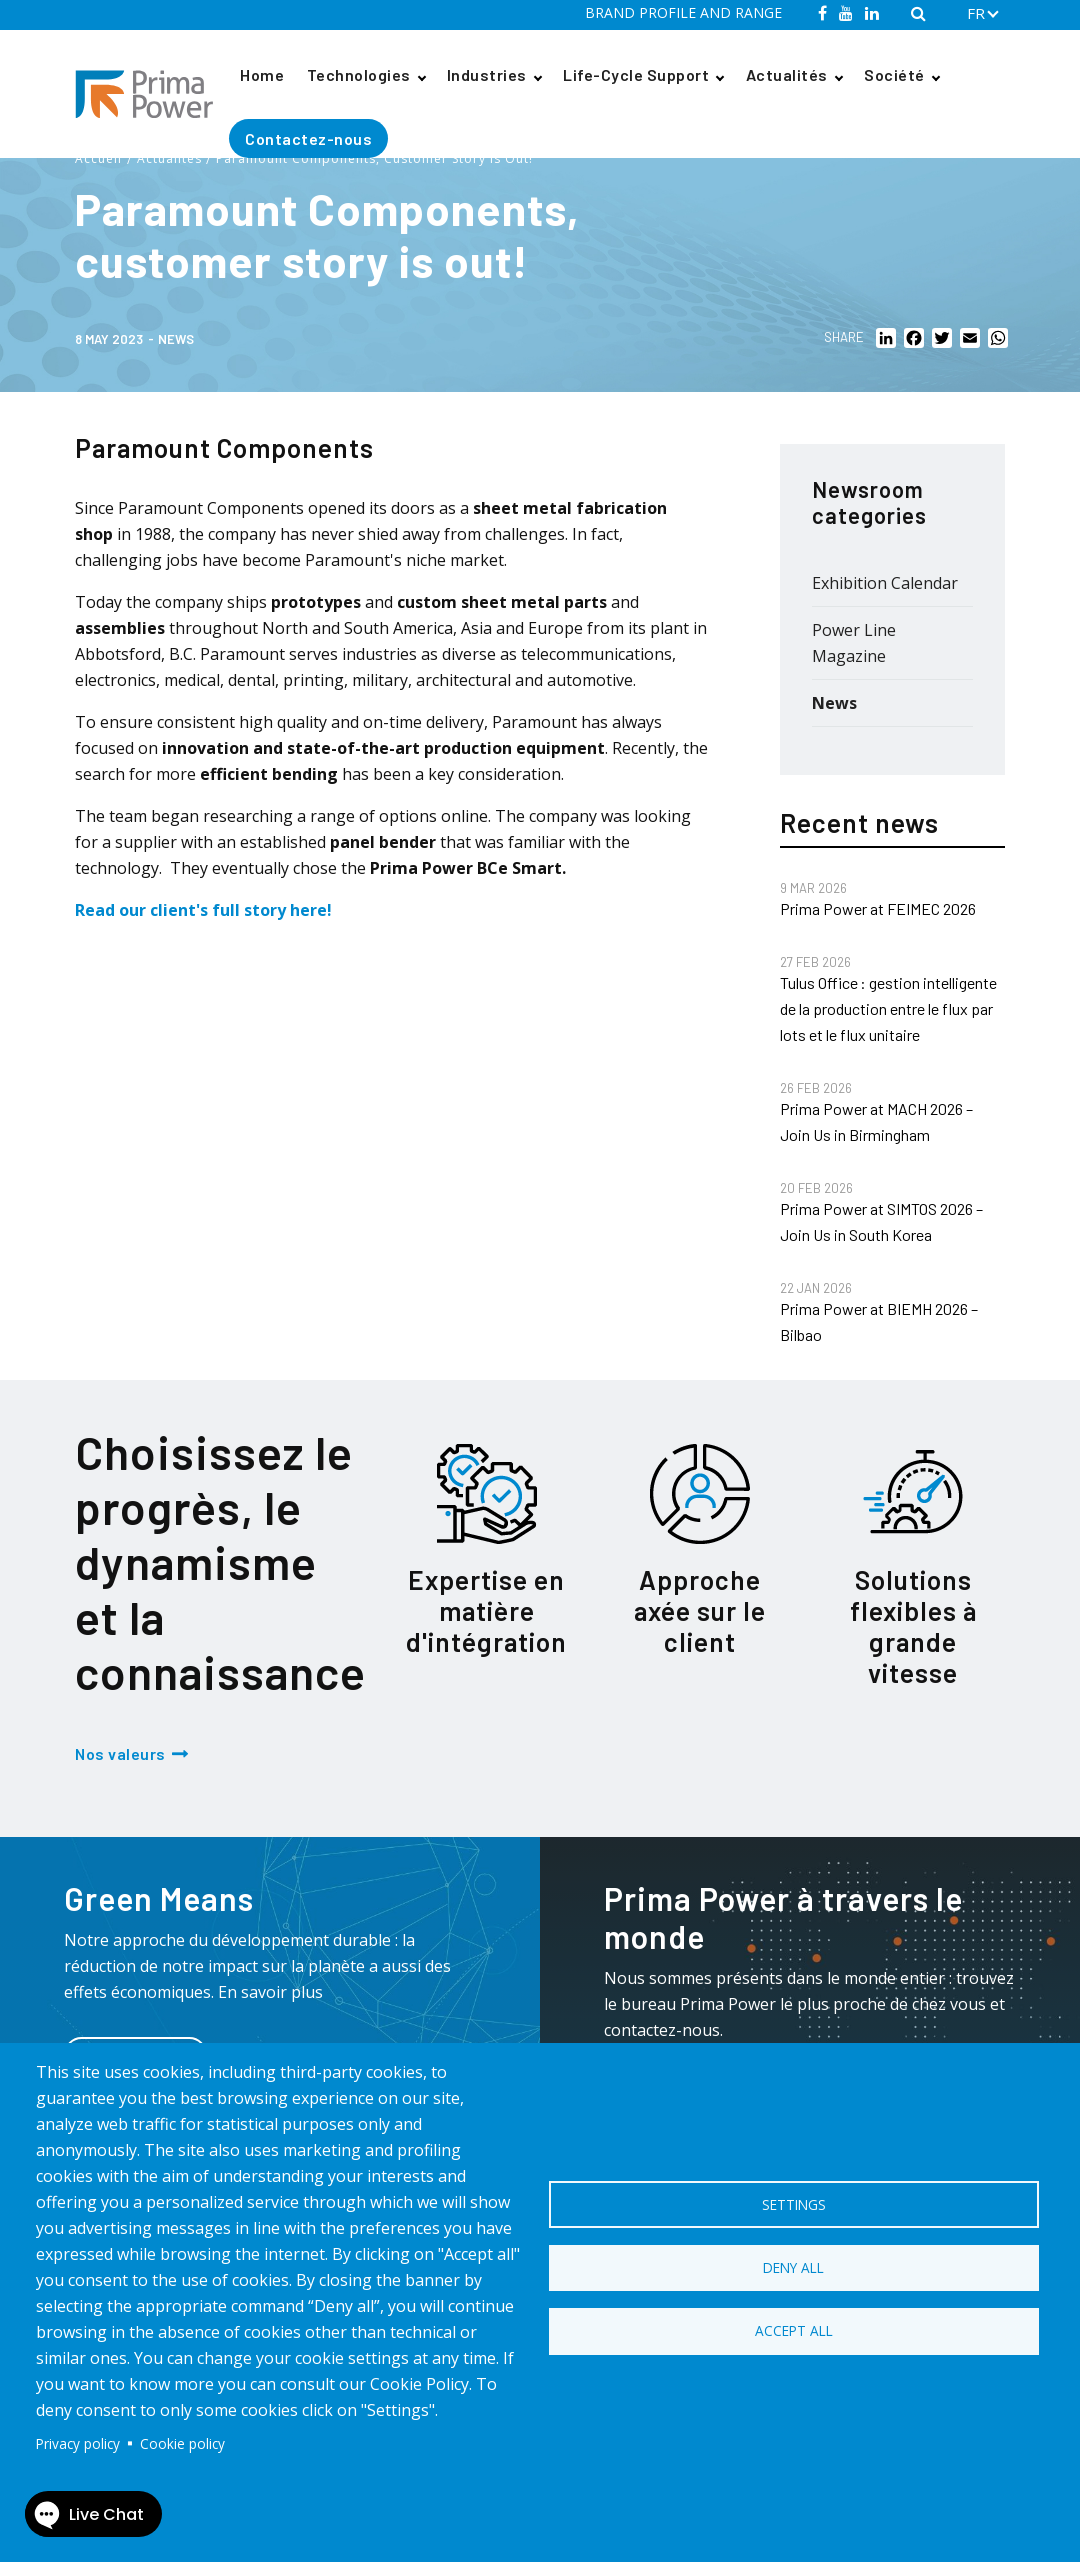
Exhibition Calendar (885, 583)
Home (262, 74)
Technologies (359, 74)
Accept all (794, 2332)
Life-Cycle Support (636, 74)
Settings (794, 2202)
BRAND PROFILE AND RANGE (683, 12)
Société (894, 74)
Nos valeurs (120, 1753)
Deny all (793, 2267)
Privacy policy (78, 2443)
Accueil (98, 158)
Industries (487, 74)
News (176, 339)
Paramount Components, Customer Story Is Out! (374, 158)
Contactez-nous (308, 138)
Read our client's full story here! (203, 910)
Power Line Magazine (854, 643)
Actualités (787, 74)
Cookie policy (182, 2443)
